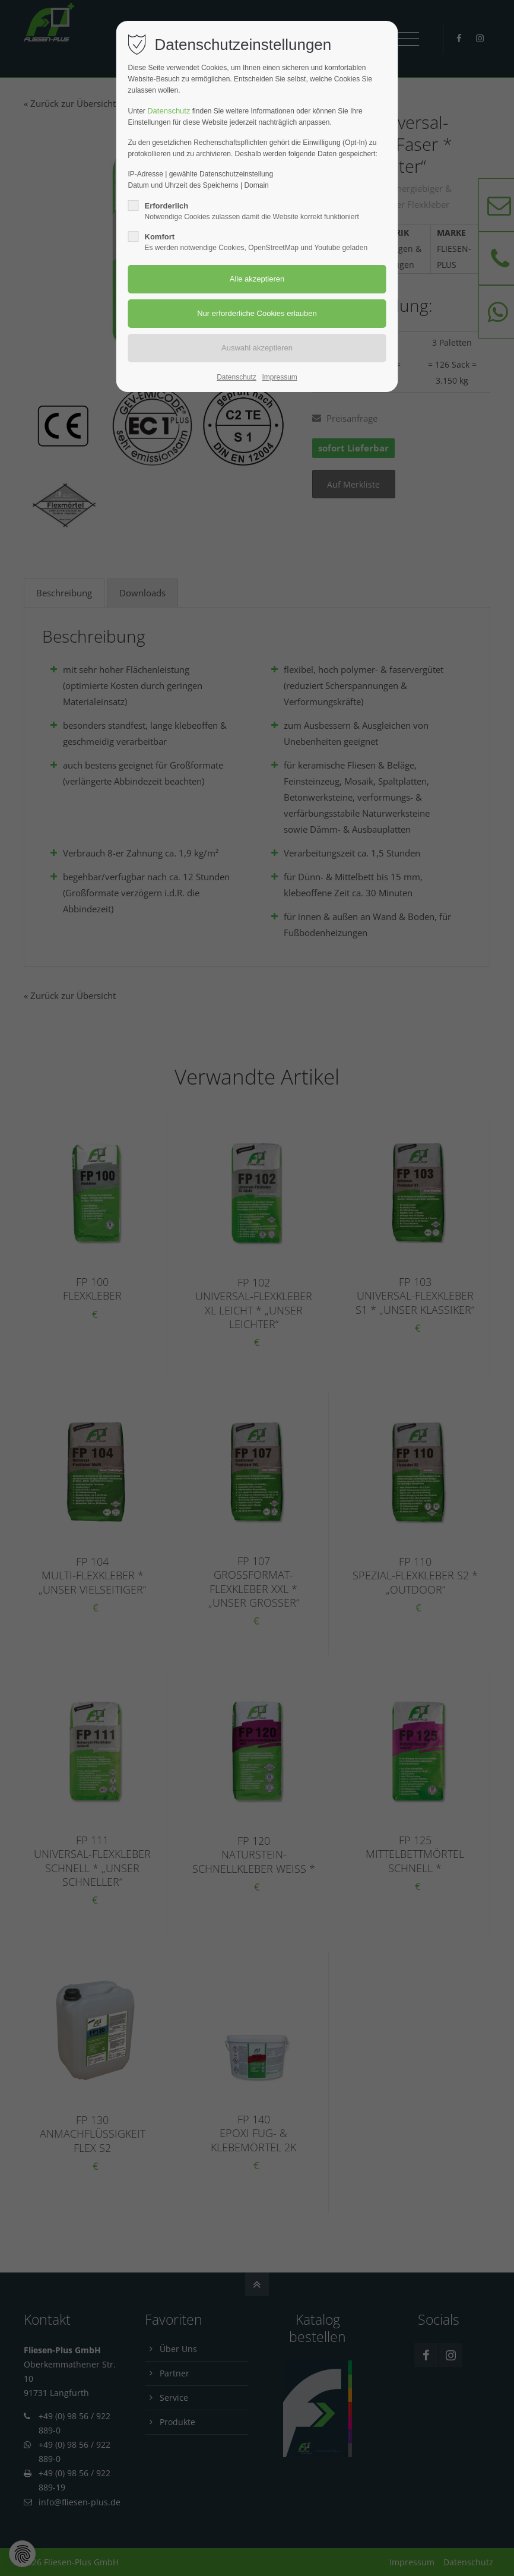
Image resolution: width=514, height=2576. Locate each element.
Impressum (279, 377)
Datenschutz (168, 110)
